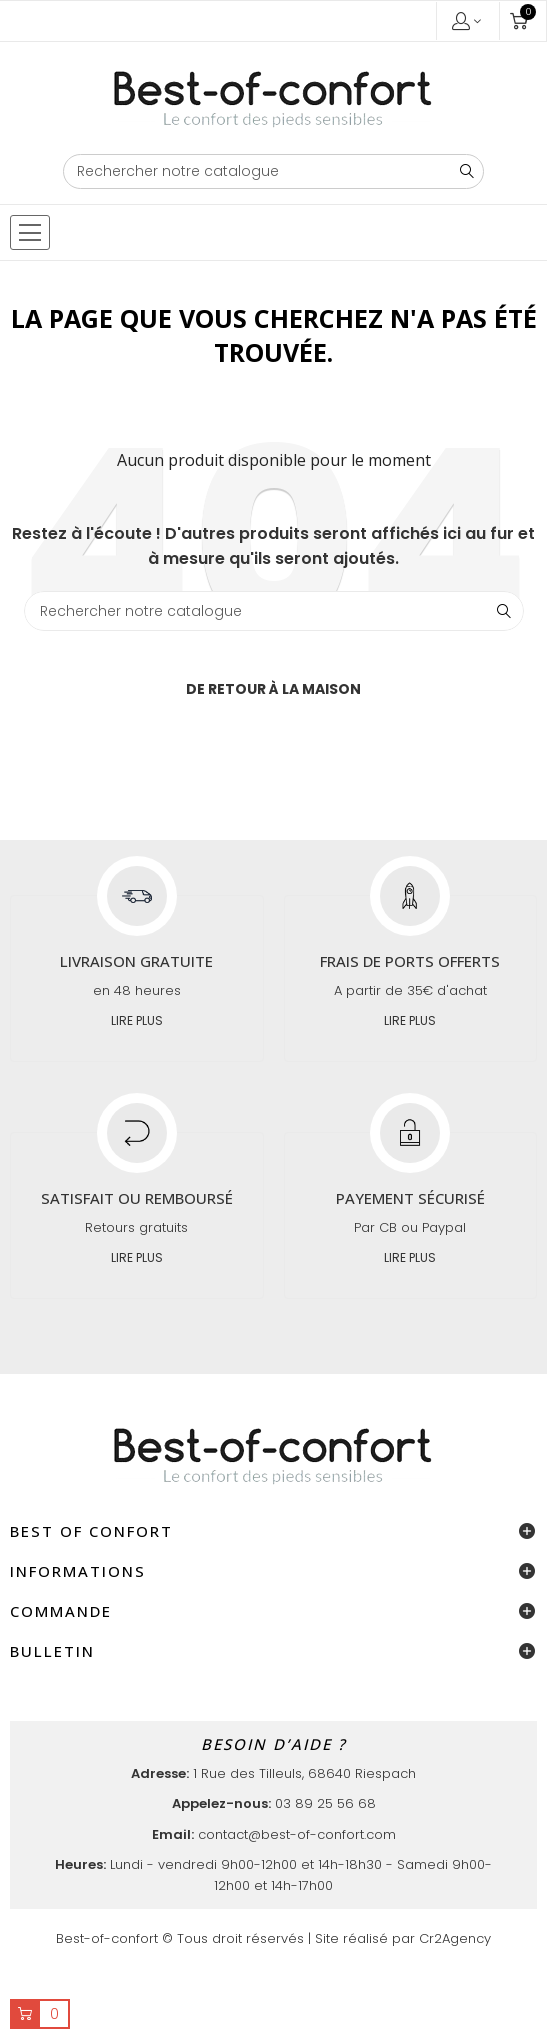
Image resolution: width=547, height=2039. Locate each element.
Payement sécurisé (410, 1198)
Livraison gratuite (136, 961)
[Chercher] (274, 171)
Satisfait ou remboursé (137, 1198)
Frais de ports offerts (410, 961)
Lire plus (137, 1020)
